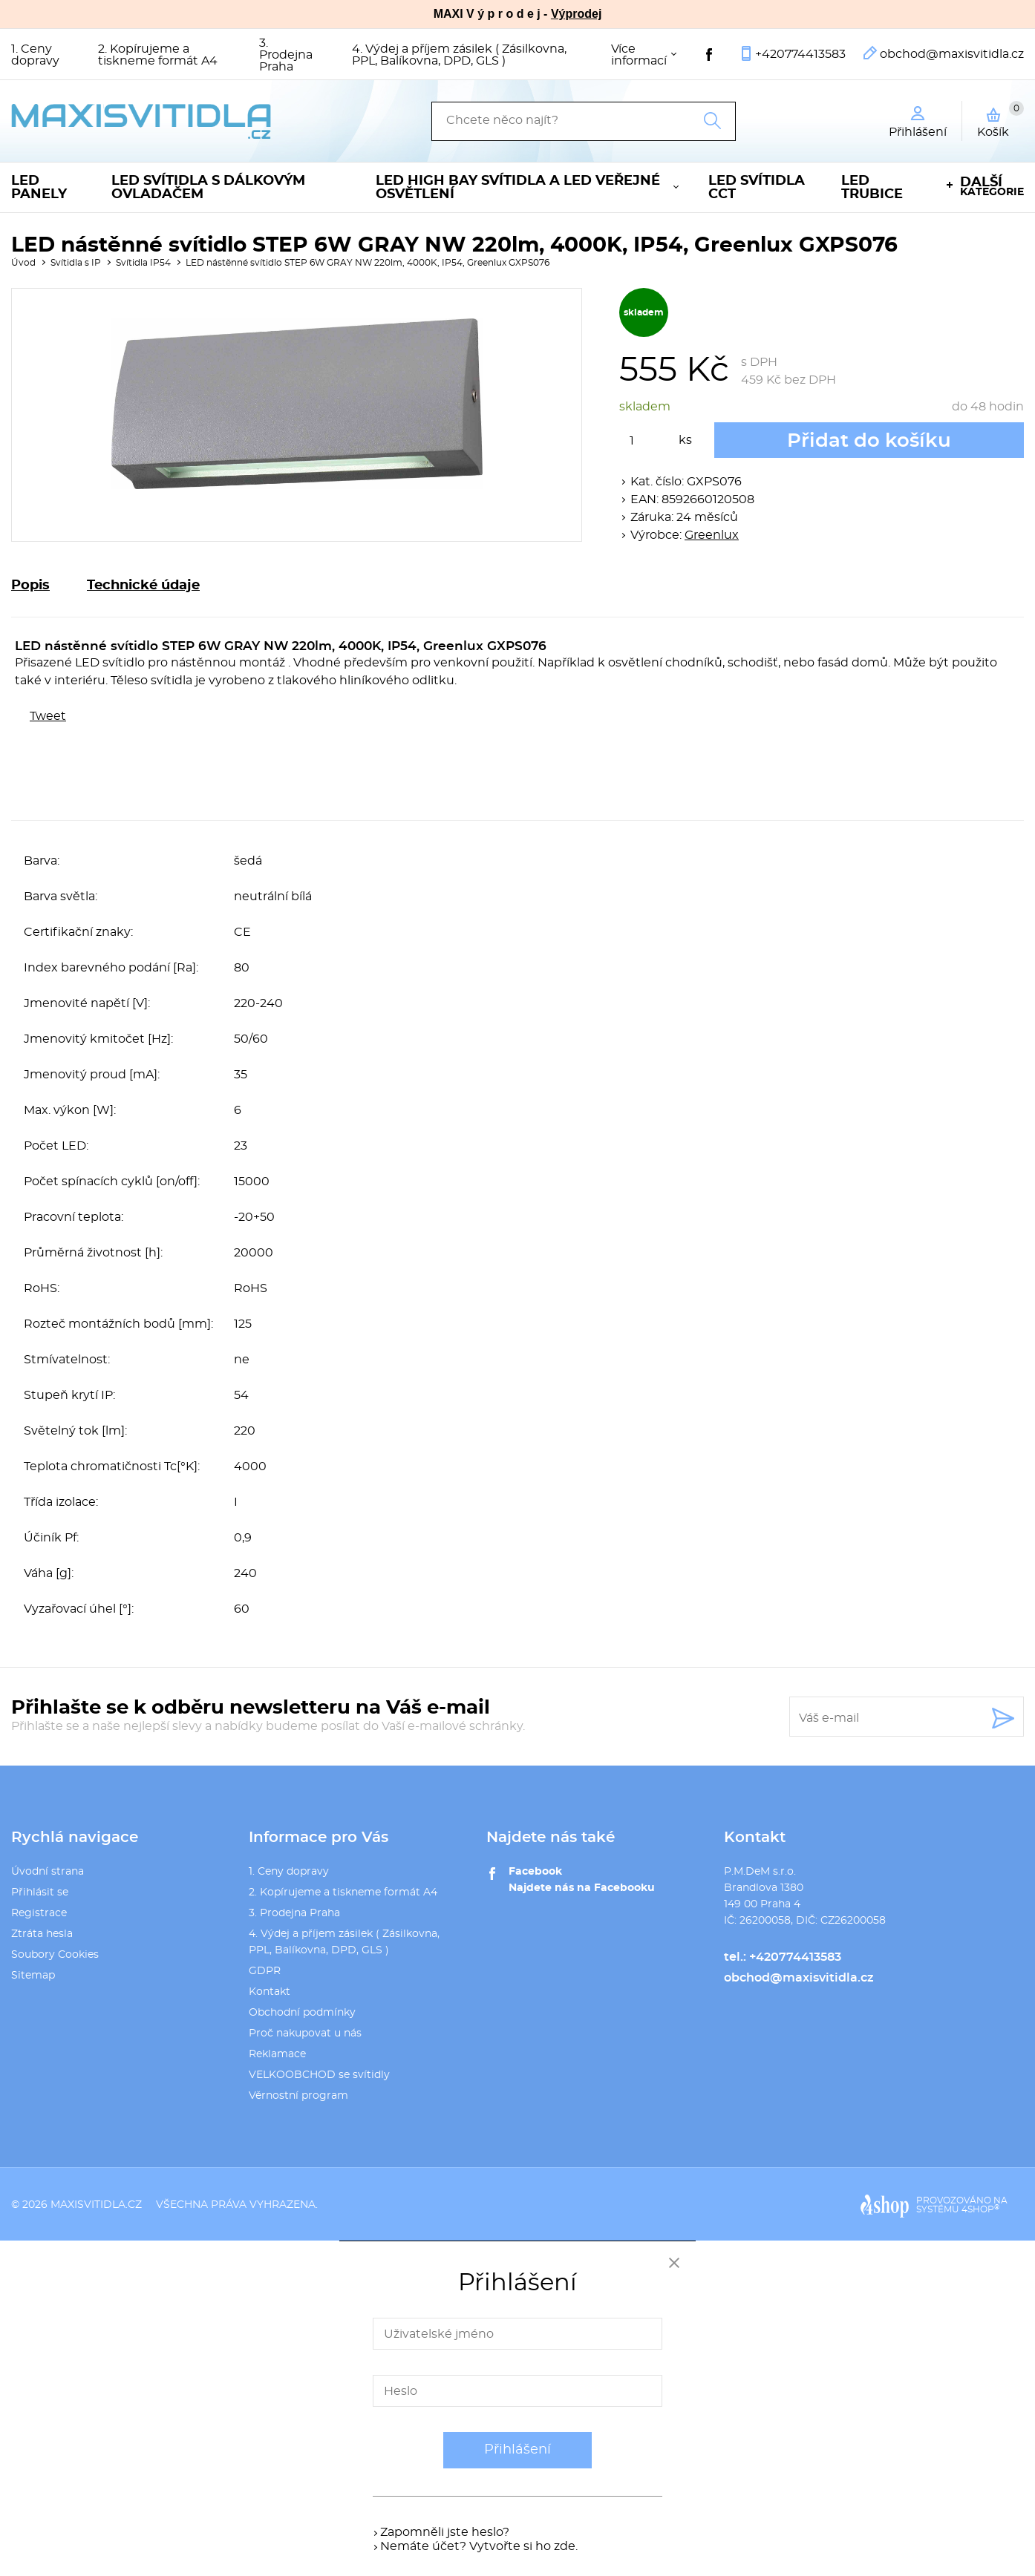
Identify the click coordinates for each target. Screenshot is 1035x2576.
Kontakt (269, 1992)
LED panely (39, 187)
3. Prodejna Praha (286, 55)
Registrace (39, 1913)
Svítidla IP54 (143, 262)
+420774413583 (800, 54)
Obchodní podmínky (302, 2013)
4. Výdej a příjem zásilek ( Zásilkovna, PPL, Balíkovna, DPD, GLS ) (459, 55)
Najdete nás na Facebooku (582, 1888)
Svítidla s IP (75, 262)
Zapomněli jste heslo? (444, 2532)
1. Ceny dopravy (35, 55)
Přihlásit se (39, 1892)
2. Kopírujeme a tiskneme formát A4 (158, 55)
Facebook (535, 1872)
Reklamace (277, 2054)
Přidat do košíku (869, 440)
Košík (1000, 119)
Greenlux (712, 535)
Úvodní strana (47, 1872)
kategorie (992, 186)
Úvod (23, 262)
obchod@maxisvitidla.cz (952, 54)
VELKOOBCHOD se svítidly (319, 2075)
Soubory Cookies (55, 1955)
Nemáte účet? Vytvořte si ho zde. (479, 2546)
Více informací (639, 55)
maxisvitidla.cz (96, 2205)
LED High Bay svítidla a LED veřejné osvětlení (518, 187)
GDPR (265, 1971)
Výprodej (576, 13)
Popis (30, 585)
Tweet (48, 716)
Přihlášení (517, 2450)
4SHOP (980, 2209)
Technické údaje (143, 585)
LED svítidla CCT (756, 187)
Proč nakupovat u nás (305, 2033)
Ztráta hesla (42, 1934)
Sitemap (33, 1975)
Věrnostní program (298, 2096)
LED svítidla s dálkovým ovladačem (208, 187)
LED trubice (872, 187)
